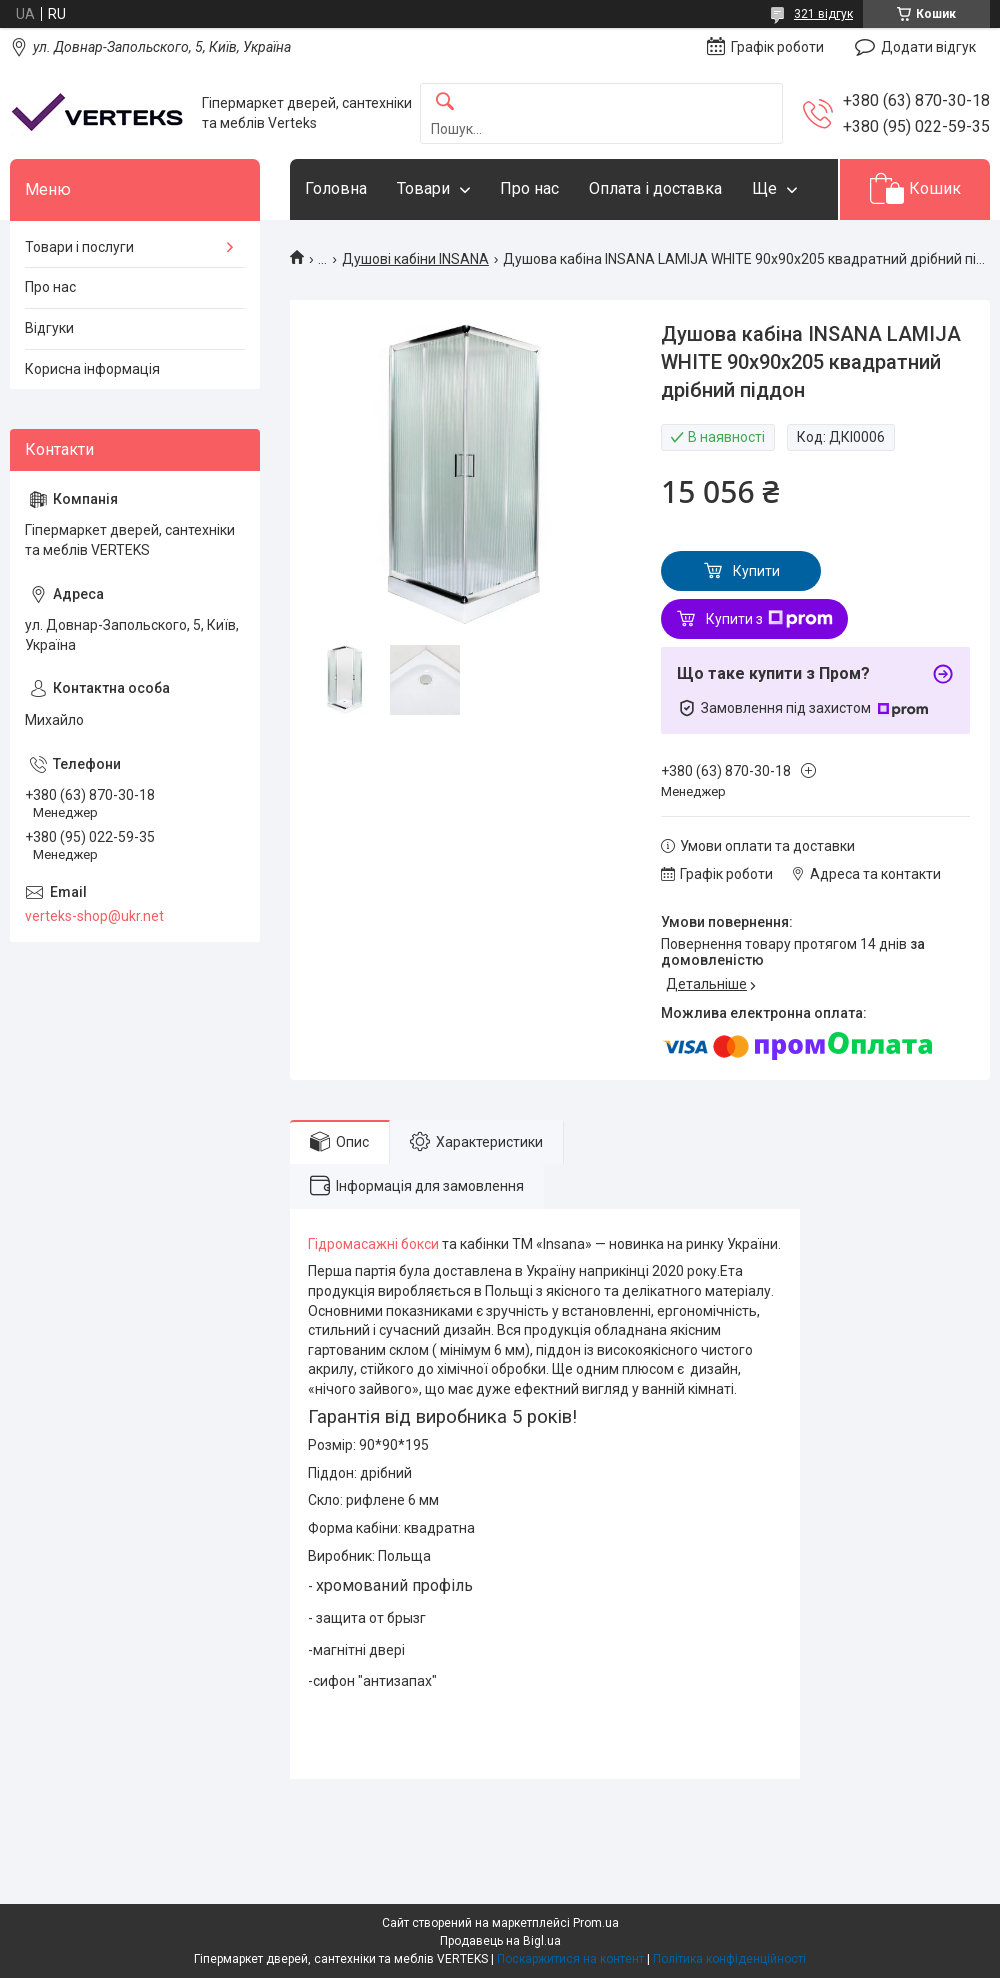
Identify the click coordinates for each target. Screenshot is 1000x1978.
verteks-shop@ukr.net (94, 916)
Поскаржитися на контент (570, 1959)
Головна (336, 188)
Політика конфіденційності (729, 1959)
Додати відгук (928, 47)
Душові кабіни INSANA (415, 259)
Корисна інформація (92, 369)
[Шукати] (445, 102)
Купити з (769, 619)
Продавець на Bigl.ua (500, 1941)
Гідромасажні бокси (373, 1244)
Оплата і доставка (655, 188)
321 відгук (823, 14)
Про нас (529, 188)
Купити (756, 571)
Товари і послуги (79, 247)
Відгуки (49, 328)
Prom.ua (596, 1923)
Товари (423, 188)
